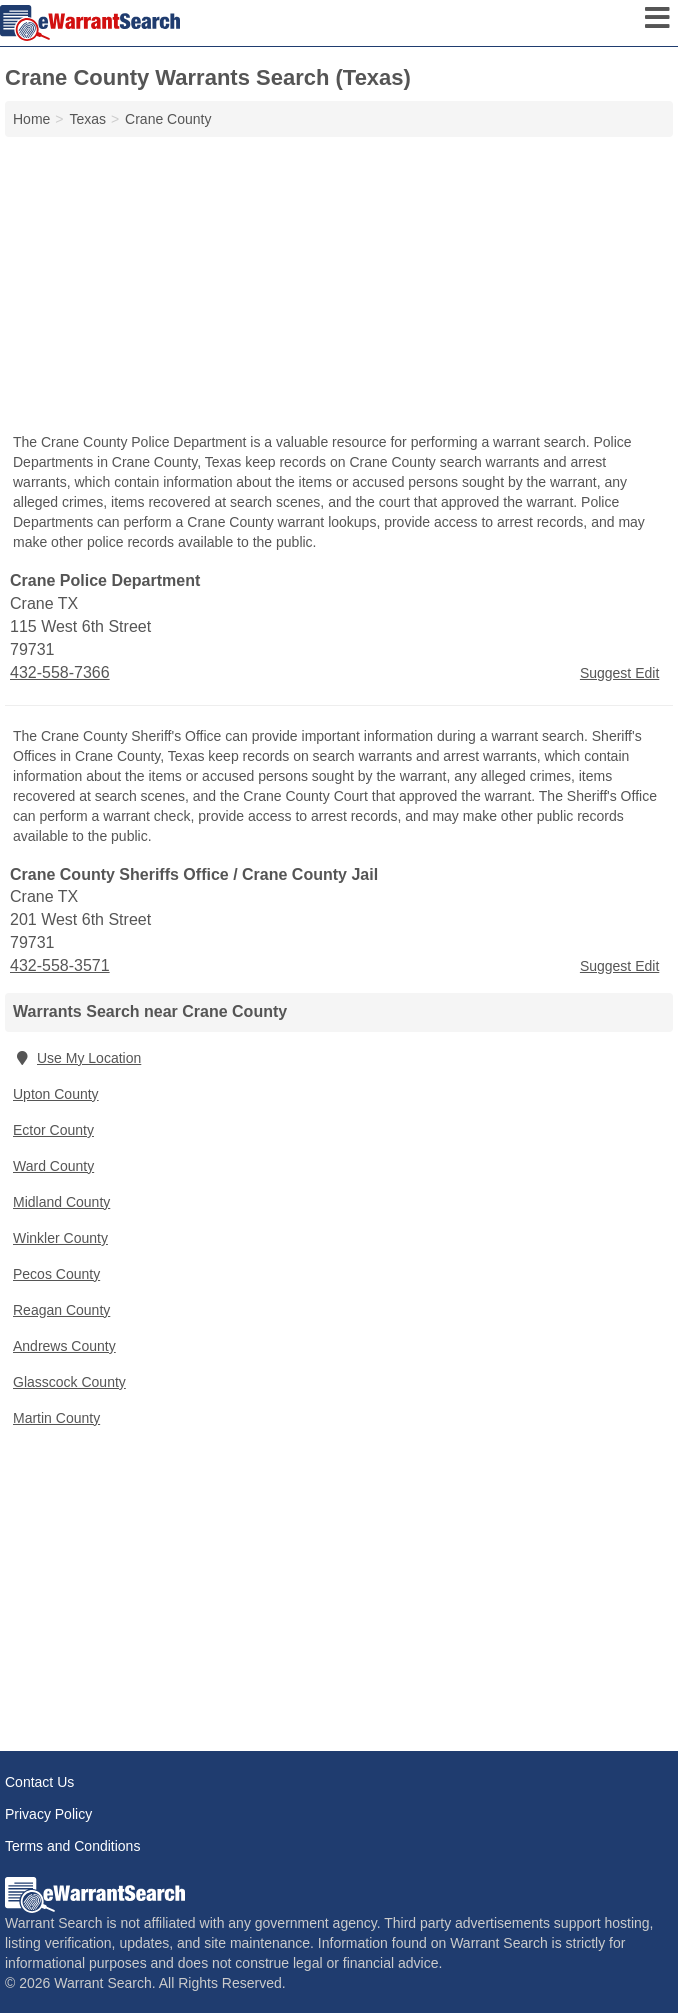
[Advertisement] (339, 287)
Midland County (61, 1202)
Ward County (53, 1166)
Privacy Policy (48, 1814)
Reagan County (61, 1310)
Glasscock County (69, 1382)
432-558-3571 (60, 965)
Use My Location (77, 1058)
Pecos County (56, 1274)
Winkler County (60, 1238)
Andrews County (64, 1346)
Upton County (56, 1094)
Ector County (53, 1130)
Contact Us (39, 1782)
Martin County (56, 1418)
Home (31, 119)
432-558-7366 (60, 672)
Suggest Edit (619, 673)
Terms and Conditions (72, 1846)
